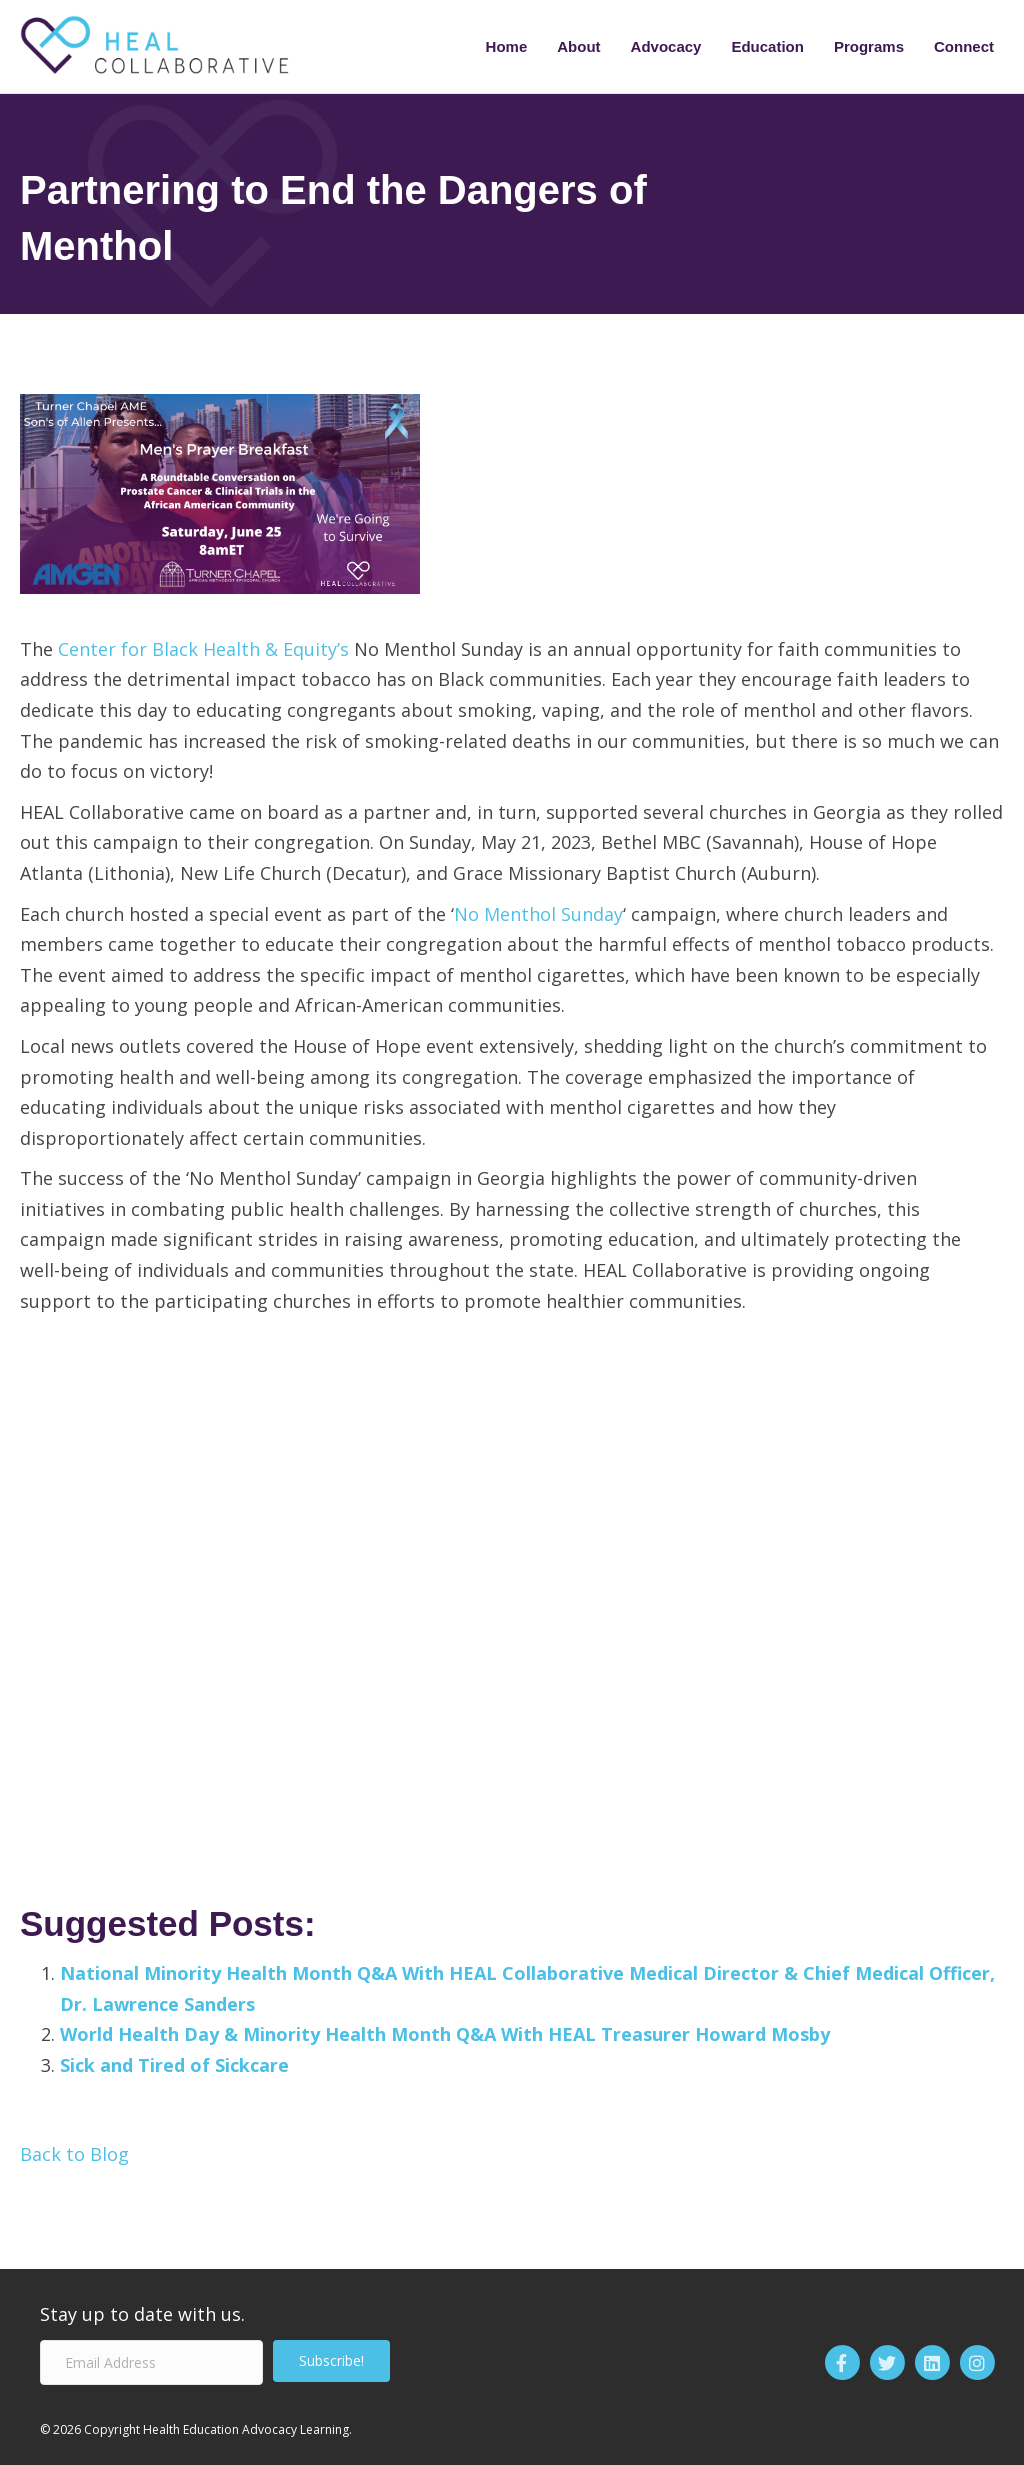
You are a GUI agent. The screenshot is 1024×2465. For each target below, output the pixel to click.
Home (507, 46)
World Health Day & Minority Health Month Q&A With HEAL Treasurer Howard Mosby (445, 2034)
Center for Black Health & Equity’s (203, 649)
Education (767, 46)
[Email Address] (151, 2362)
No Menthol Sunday (538, 914)
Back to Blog (74, 2154)
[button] (331, 2361)
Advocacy (666, 46)
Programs (869, 46)
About (578, 46)
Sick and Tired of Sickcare (174, 2065)
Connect (964, 46)
